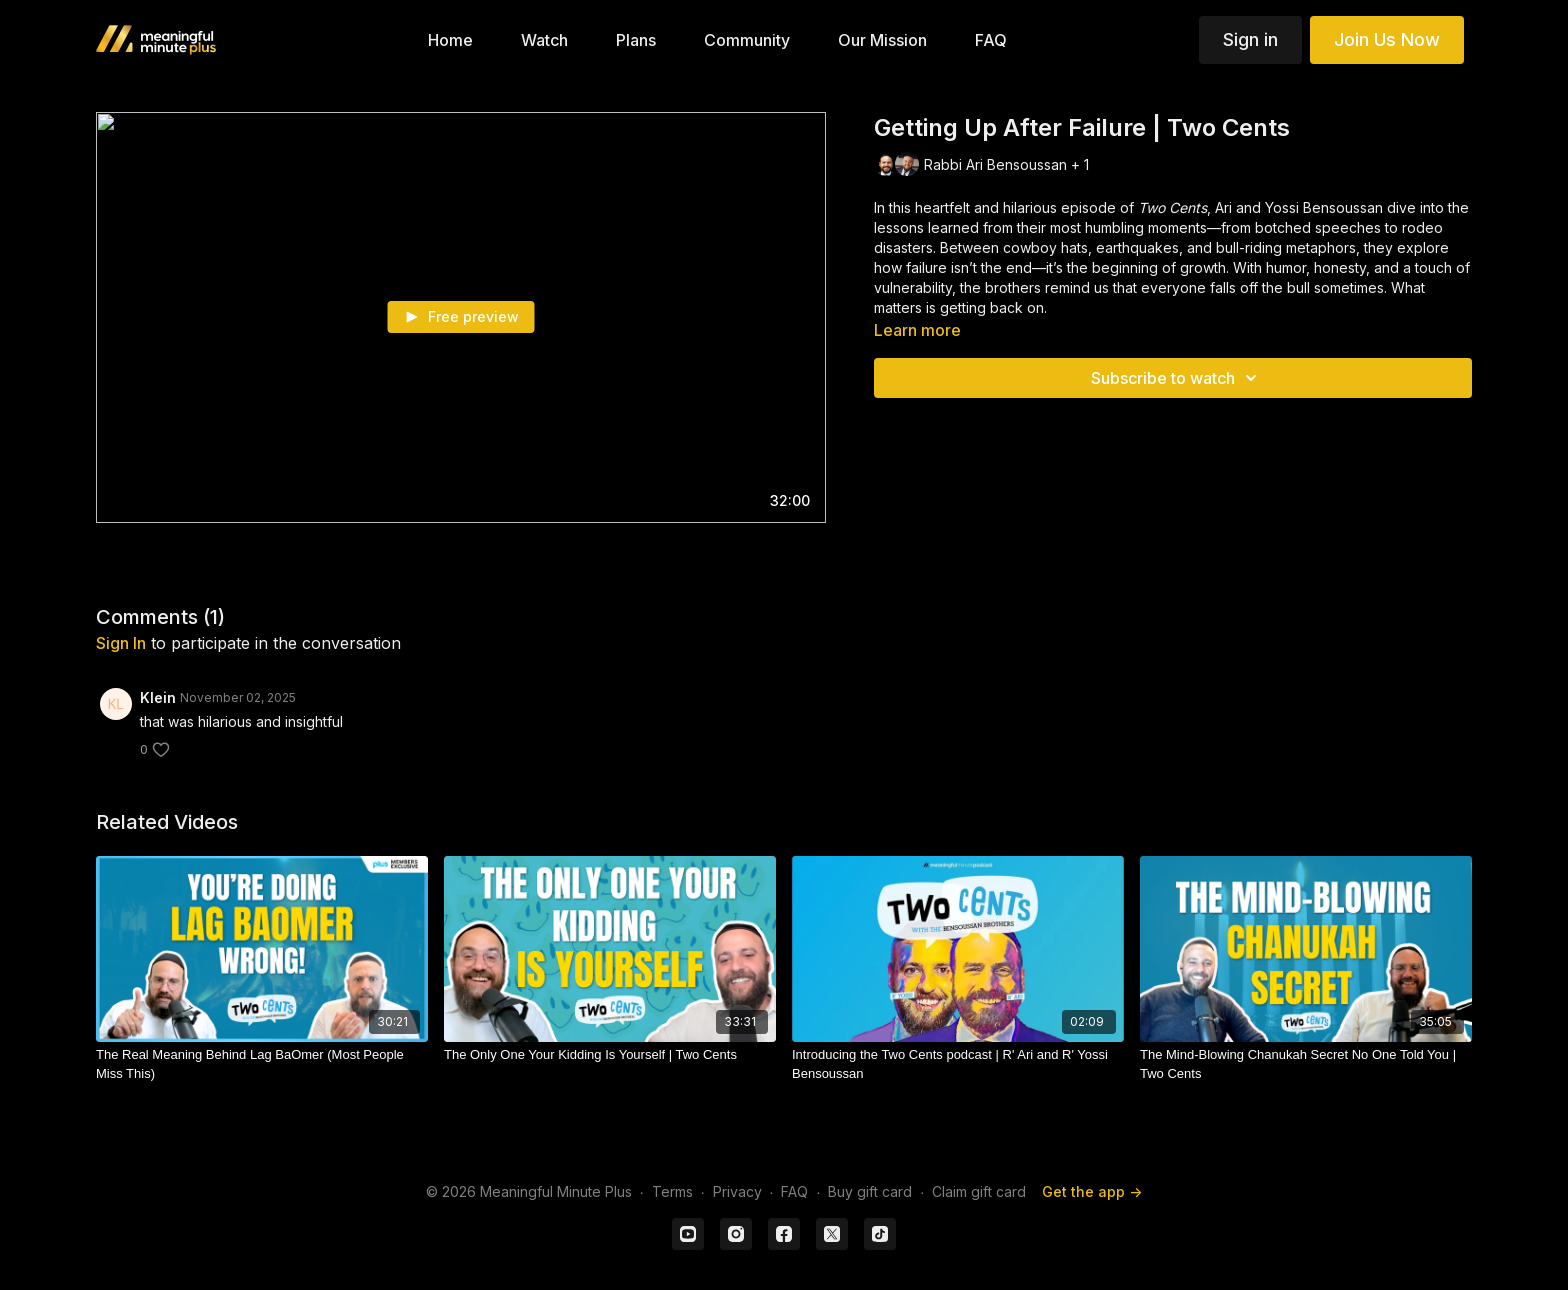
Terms (672, 1191)
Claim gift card (979, 1191)
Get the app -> (1092, 1191)
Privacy (737, 1191)
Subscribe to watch (1177, 378)
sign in (121, 643)
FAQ (794, 1191)
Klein (158, 697)
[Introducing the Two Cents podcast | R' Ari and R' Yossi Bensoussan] (958, 1064)
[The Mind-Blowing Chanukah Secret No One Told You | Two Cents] (1306, 1064)
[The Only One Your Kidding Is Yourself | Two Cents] (610, 1055)
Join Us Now (1387, 39)
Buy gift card (870, 1191)
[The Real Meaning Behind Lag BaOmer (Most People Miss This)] (262, 1064)
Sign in (1250, 39)
